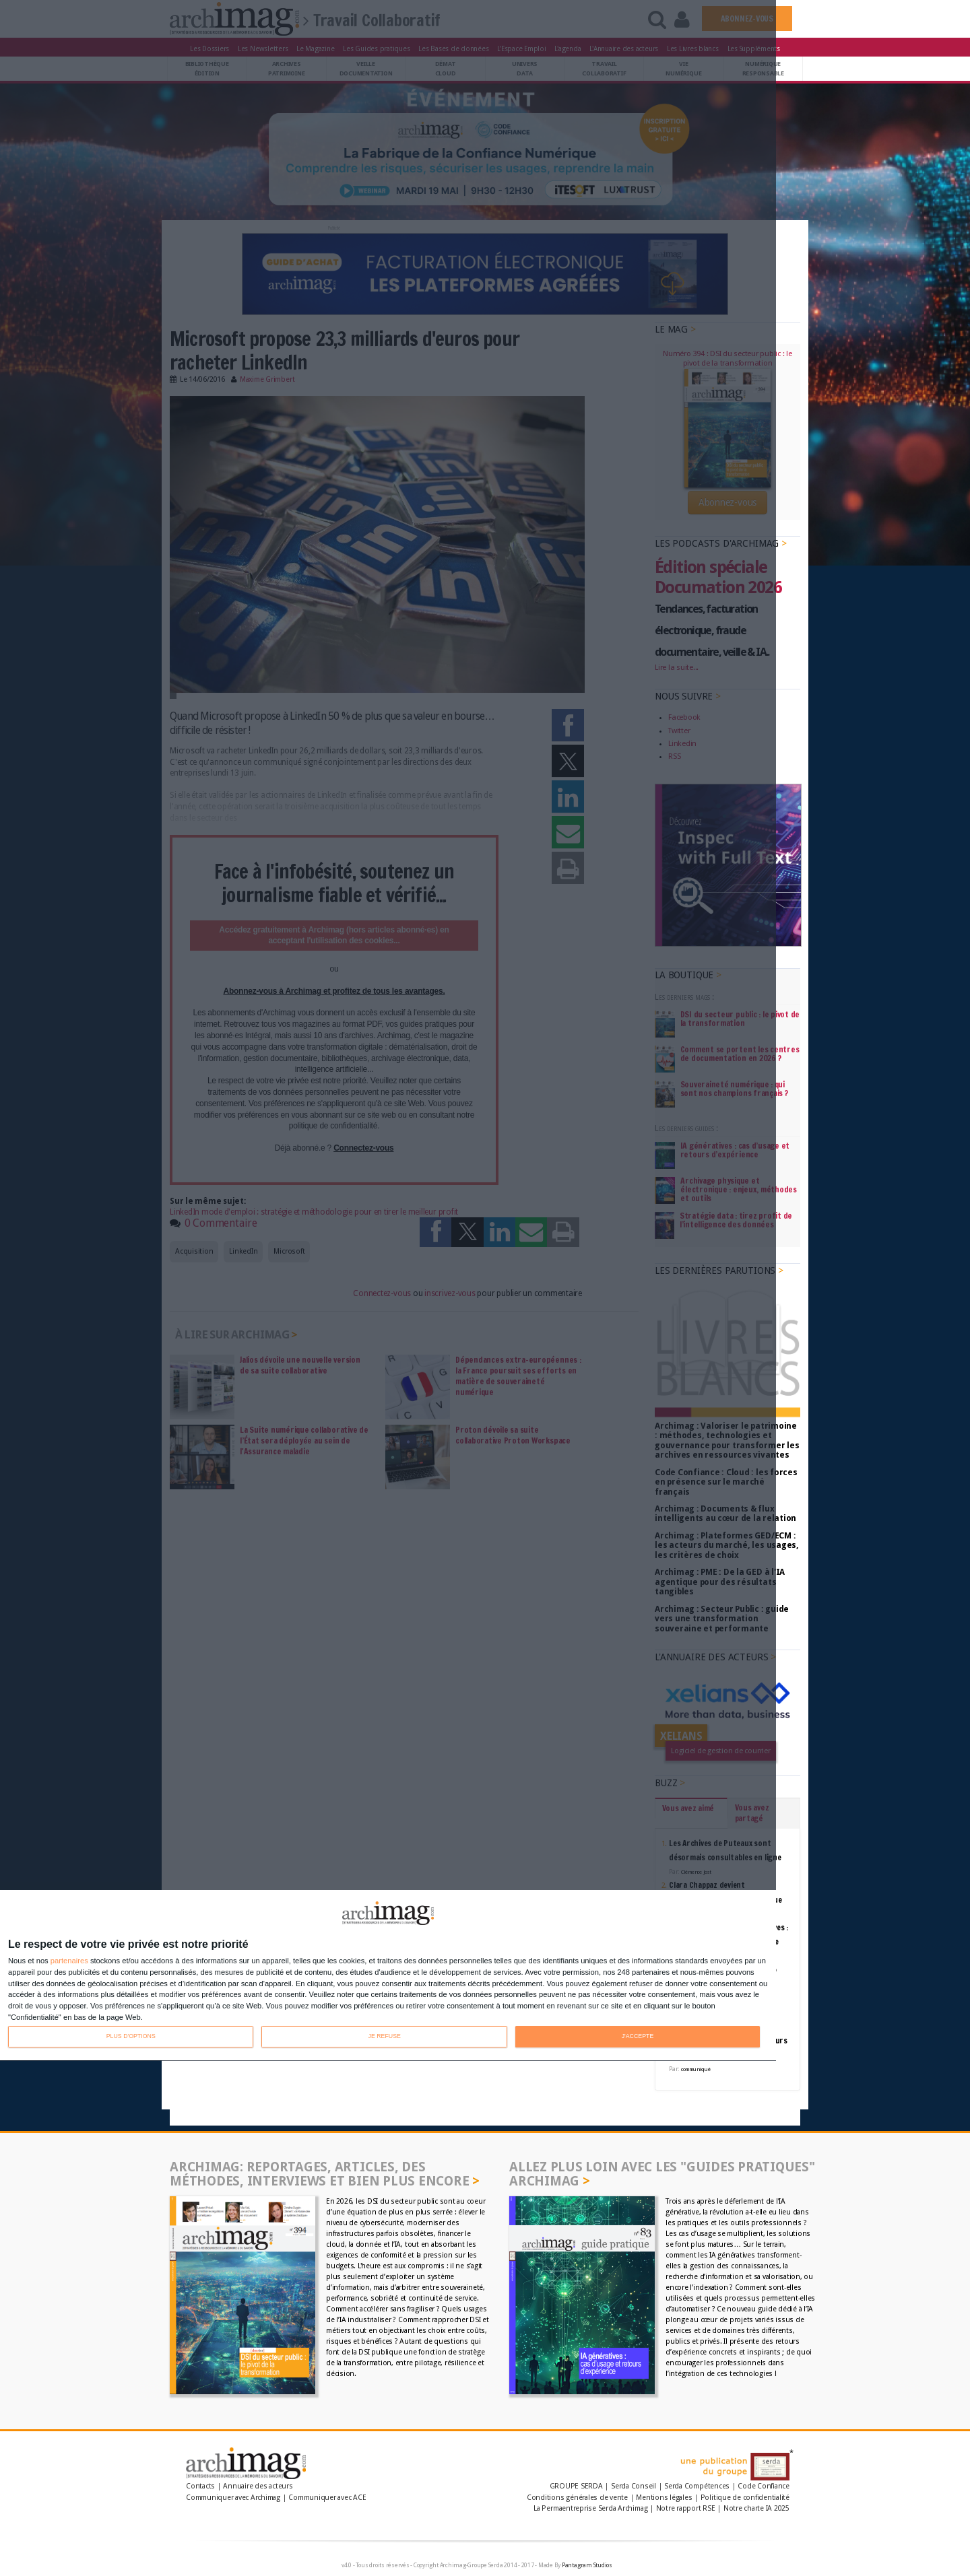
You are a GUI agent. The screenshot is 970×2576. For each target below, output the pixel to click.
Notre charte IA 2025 (756, 2508)
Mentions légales (664, 2497)
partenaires (69, 1961)
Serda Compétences (697, 2486)
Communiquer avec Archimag (233, 2497)
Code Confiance (763, 2486)
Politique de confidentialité (745, 2497)
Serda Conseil (633, 2486)
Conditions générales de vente (577, 2497)
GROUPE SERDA (577, 2486)
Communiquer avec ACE (327, 2497)
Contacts (200, 2486)
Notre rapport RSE (685, 2508)
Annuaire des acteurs (257, 2486)
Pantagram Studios (587, 2565)
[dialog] (388, 1976)
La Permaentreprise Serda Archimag (590, 2508)
